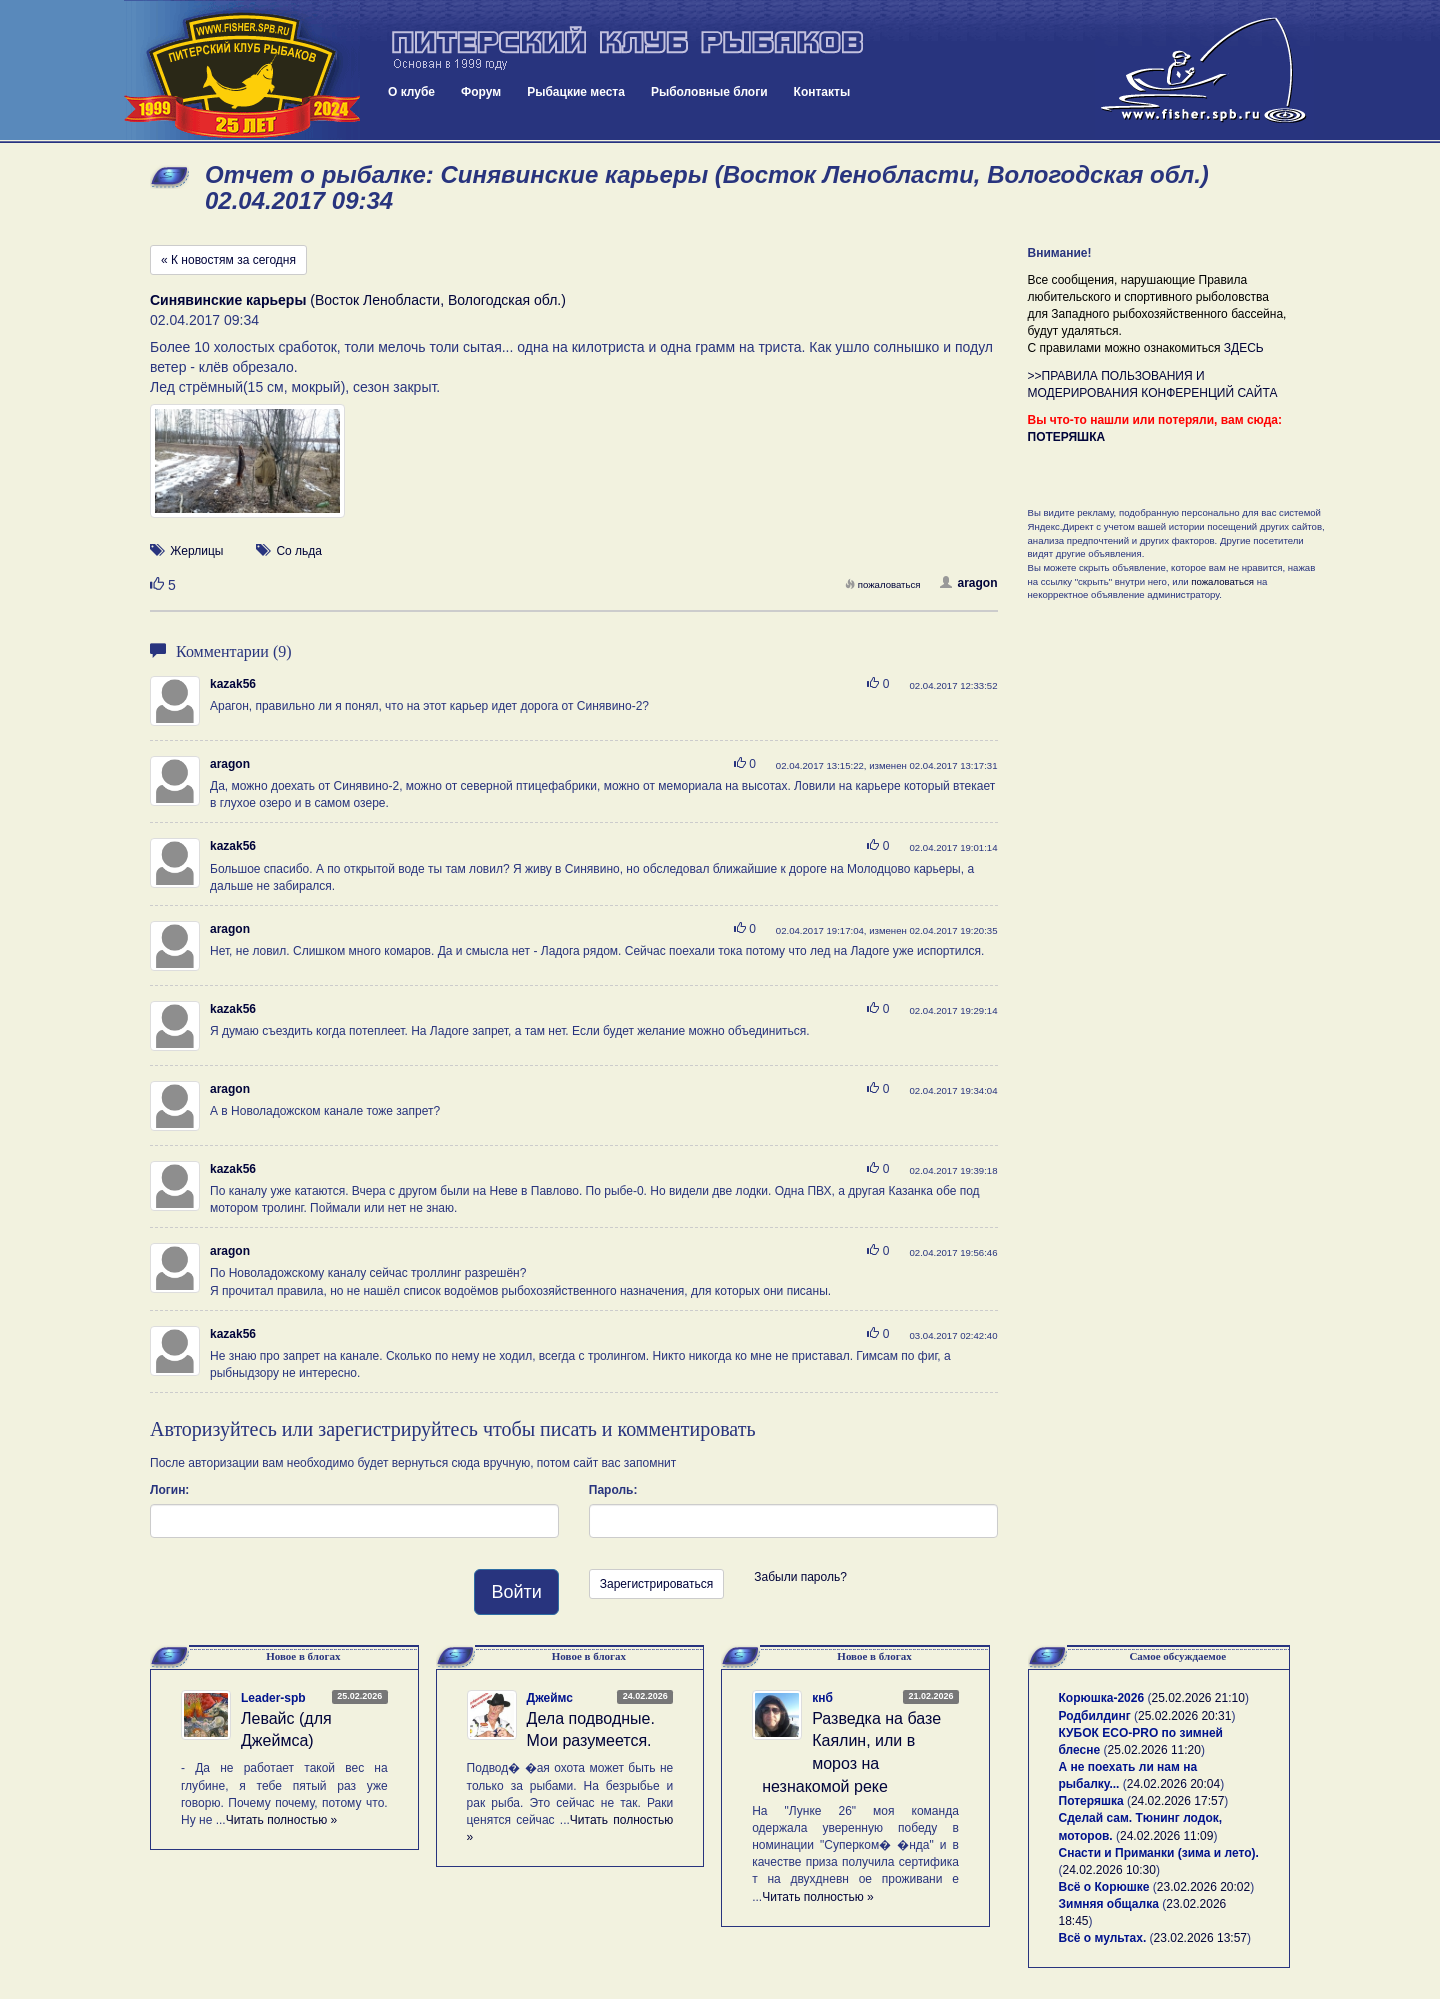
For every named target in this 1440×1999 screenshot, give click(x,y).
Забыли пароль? (800, 1577)
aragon (968, 583)
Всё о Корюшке (1104, 1887)
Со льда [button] (299, 551)
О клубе (411, 92)
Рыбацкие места (576, 92)
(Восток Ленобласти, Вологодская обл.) (358, 300)
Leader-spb (273, 1698)
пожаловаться (883, 584)
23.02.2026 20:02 (1203, 1887)
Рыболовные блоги (709, 92)
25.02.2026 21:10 (1197, 1698)
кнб (822, 1698)
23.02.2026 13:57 (1200, 1938)
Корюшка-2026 (1102, 1698)
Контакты (822, 92)
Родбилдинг (1095, 1716)
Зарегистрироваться (656, 1584)
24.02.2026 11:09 (1166, 1836)
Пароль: (613, 1490)
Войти (516, 1592)
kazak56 (233, 684)
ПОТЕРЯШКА (1067, 437)
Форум (481, 92)
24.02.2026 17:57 (1177, 1801)
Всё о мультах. (1103, 1938)
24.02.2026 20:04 (1173, 1784)
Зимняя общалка (1109, 1904)
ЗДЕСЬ (1244, 348)
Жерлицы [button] (196, 551)
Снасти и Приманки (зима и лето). (1159, 1853)
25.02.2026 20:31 (1184, 1716)
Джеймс (550, 1698)
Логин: (169, 1490)
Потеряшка (1091, 1801)
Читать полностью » (282, 1820)
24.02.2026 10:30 (1109, 1870)
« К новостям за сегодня (228, 260)
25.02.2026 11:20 (1154, 1750)
